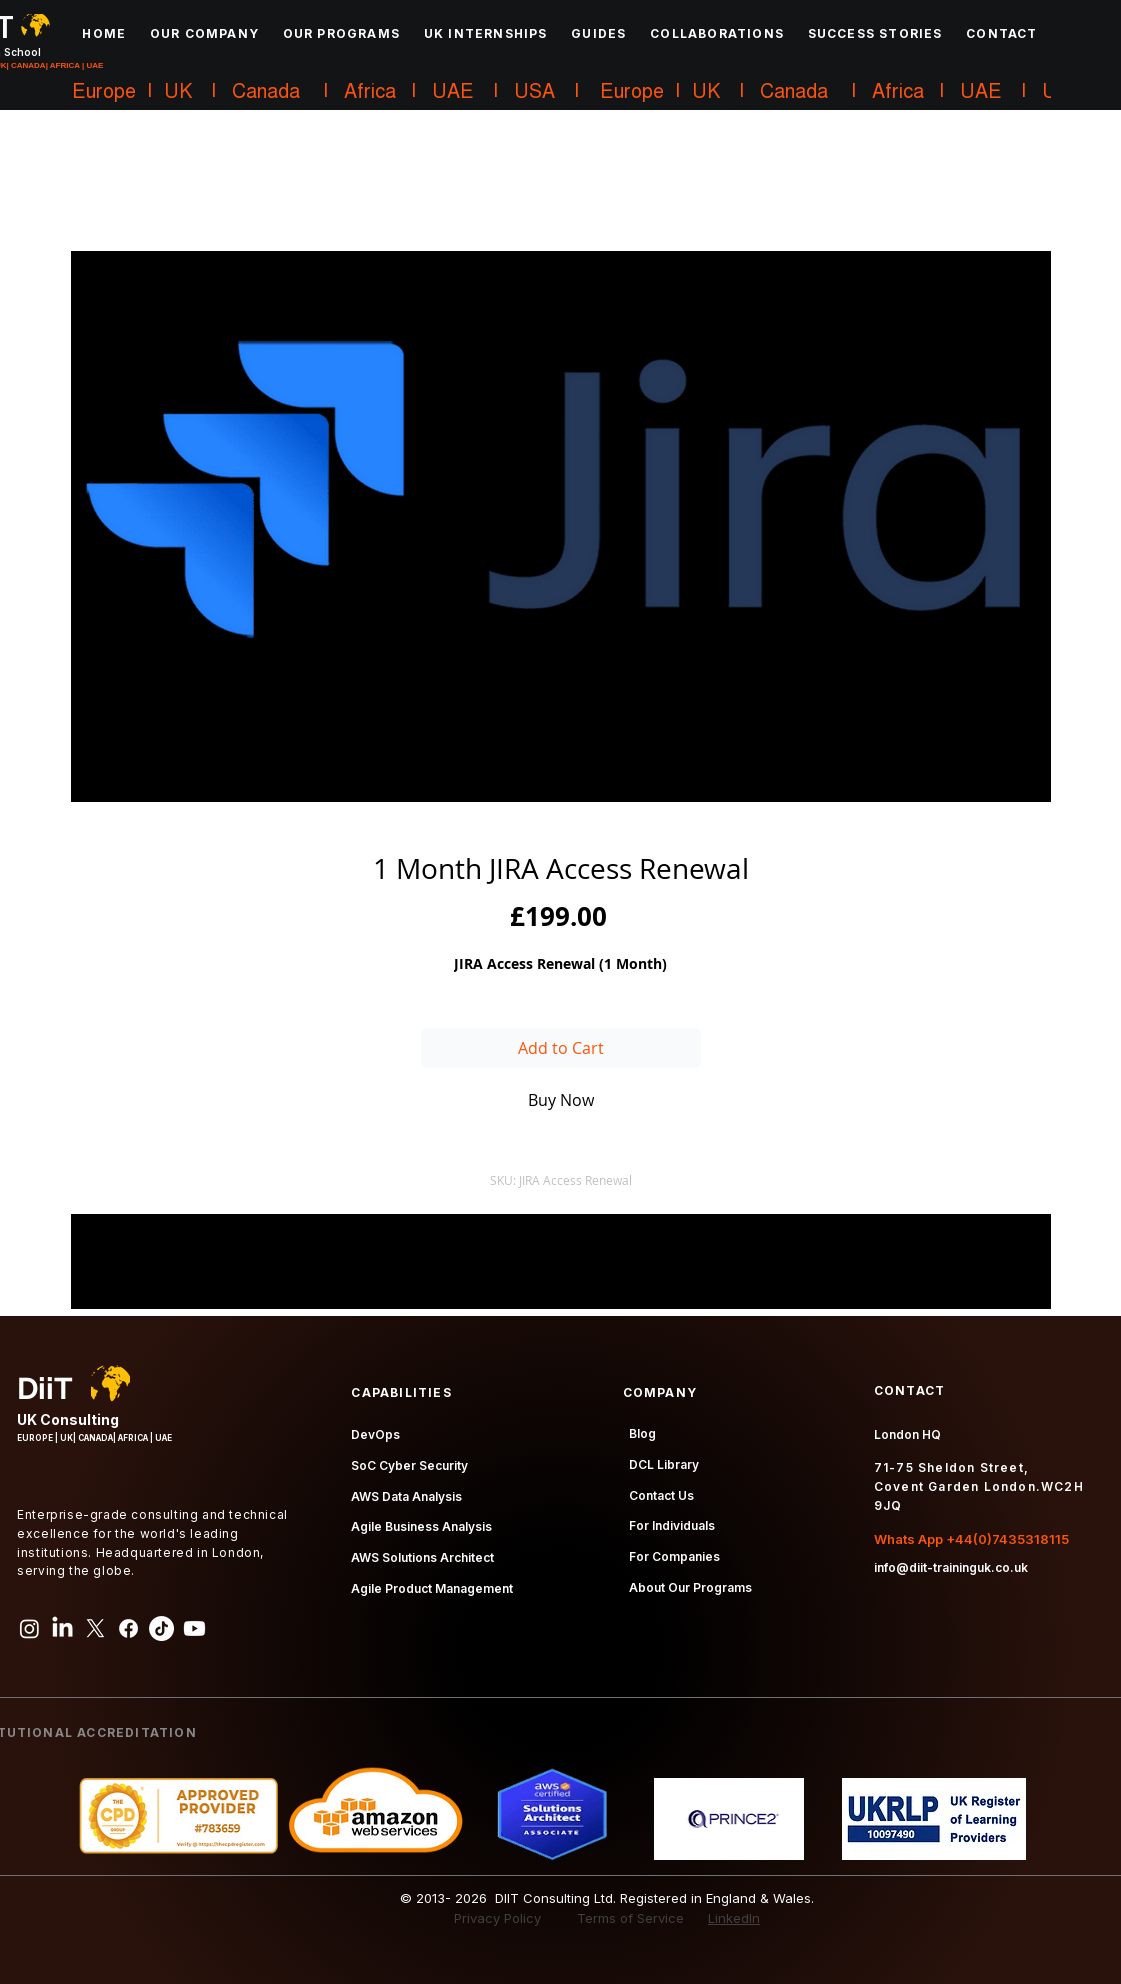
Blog (642, 1433)
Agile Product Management (432, 1588)
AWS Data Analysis (406, 1496)
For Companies (674, 1556)
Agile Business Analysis (421, 1526)
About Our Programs (690, 1587)
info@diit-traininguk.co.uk (951, 1567)
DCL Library (664, 1464)
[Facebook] (128, 1628)
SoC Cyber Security (409, 1465)
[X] (95, 1628)
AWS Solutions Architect (422, 1557)
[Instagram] (29, 1628)
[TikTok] (161, 1628)
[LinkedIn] (62, 1628)
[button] (204, 33)
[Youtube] (194, 1628)
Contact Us (661, 1495)
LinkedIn (734, 1918)
